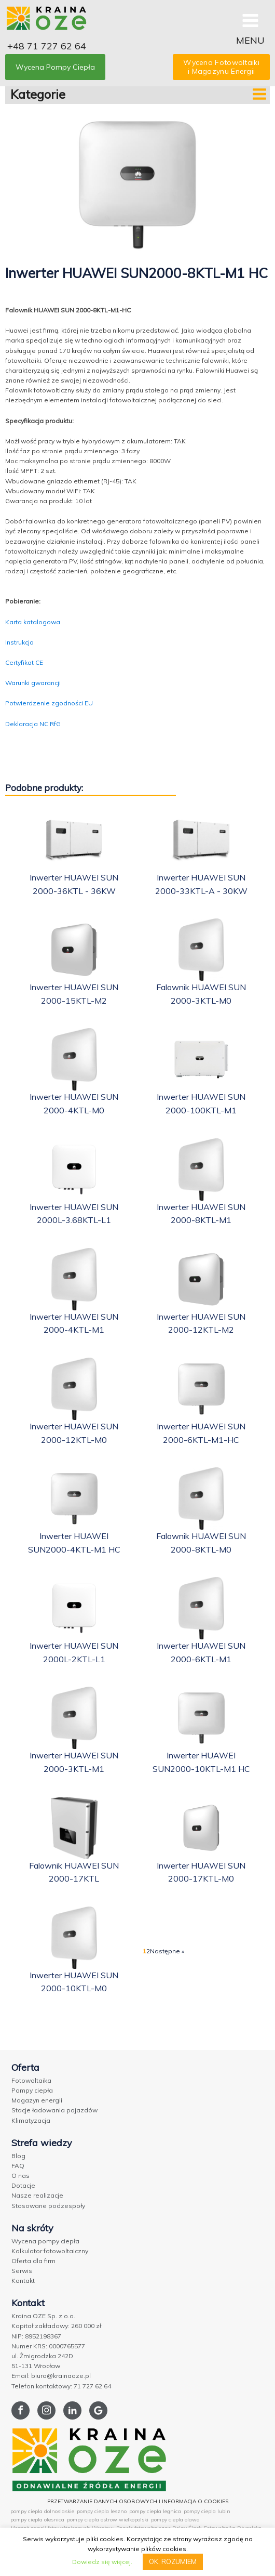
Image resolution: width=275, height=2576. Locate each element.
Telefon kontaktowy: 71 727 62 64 (61, 2386)
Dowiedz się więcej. (102, 2562)
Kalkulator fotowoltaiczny (49, 2251)
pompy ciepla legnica (155, 2511)
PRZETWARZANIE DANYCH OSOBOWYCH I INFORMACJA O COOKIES (137, 2501)
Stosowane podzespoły (48, 2206)
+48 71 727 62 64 (46, 46)
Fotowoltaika (31, 2080)
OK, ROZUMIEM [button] (173, 2561)
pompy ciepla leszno (102, 2511)
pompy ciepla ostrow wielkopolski (107, 2519)
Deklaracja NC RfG (33, 724)
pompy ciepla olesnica (37, 2519)
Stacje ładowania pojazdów (54, 2110)
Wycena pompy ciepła (45, 2241)
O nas (20, 2175)
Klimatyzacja (30, 2120)
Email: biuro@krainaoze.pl (51, 2376)
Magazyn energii (36, 2100)
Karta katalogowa (32, 622)
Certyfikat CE (24, 662)
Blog (18, 2156)
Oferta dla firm (33, 2261)
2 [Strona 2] (148, 1951)
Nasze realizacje (37, 2195)
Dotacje (23, 2185)
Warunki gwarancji (33, 683)
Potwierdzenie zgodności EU (49, 703)
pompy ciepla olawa (175, 2519)
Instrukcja (19, 642)
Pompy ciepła (32, 2090)
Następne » (167, 1951)
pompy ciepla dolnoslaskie (42, 2511)
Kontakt (23, 2280)
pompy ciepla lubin (207, 2511)
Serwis (21, 2271)
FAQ (17, 2166)
